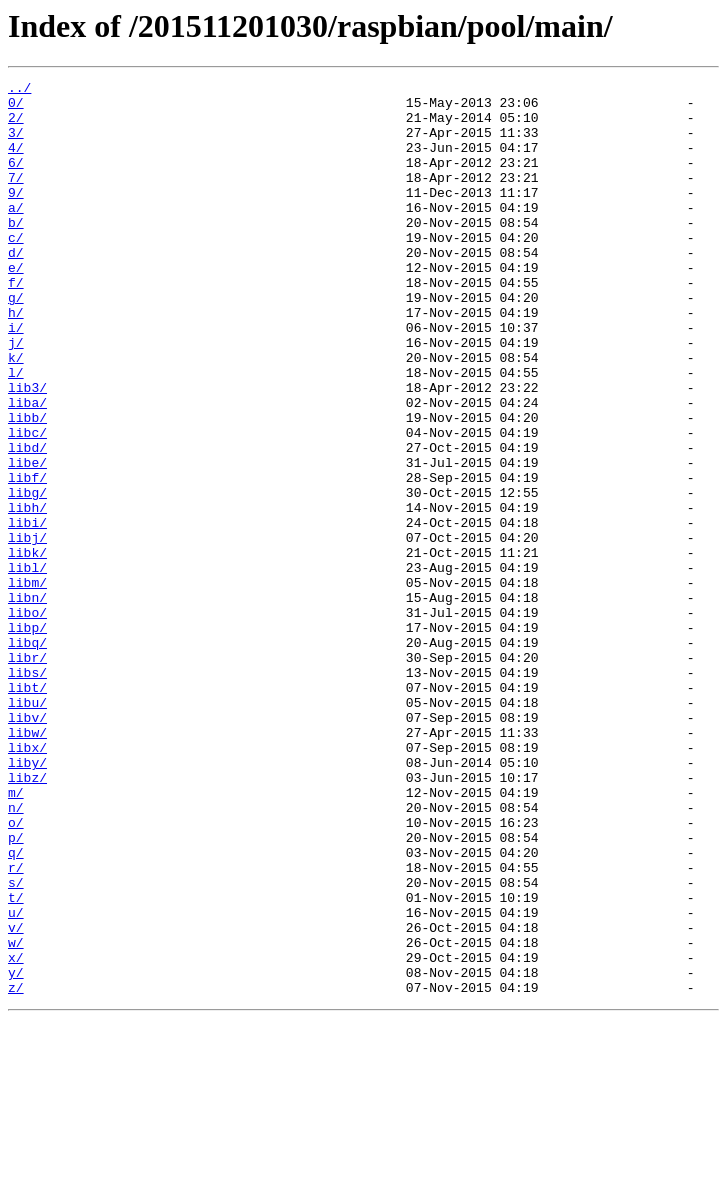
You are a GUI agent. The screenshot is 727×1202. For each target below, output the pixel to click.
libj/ (27, 630)
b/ (16, 252)
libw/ (27, 864)
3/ (16, 144)
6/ (16, 180)
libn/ (27, 702)
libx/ (27, 882)
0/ (16, 108)
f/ (16, 324)
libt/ (27, 810)
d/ (16, 288)
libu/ (27, 828)
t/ (16, 1062)
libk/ (27, 648)
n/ (16, 954)
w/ (16, 1116)
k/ (16, 414)
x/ (16, 1134)
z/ (16, 1170)
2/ (16, 126)
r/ (16, 1026)
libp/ (27, 738)
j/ (16, 396)
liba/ (27, 468)
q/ (16, 1008)
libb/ (27, 486)
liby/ (27, 900)
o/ (16, 972)
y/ (16, 1152)
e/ (16, 306)
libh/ (27, 594)
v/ (16, 1098)
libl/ (27, 666)
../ (19, 90)
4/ (16, 162)
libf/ (27, 558)
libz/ (27, 918)
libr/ (27, 774)
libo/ (27, 720)
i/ (16, 378)
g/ (16, 342)
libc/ (27, 504)
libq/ (27, 756)
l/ (16, 432)
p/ (16, 990)
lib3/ (27, 450)
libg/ (27, 576)
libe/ (27, 540)
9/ (16, 216)
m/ (16, 936)
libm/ (27, 684)
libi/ (27, 612)
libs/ (27, 792)
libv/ (27, 846)
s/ (16, 1044)
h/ (16, 360)
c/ (16, 270)
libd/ (27, 522)
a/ (16, 234)
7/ (16, 198)
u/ (16, 1080)
